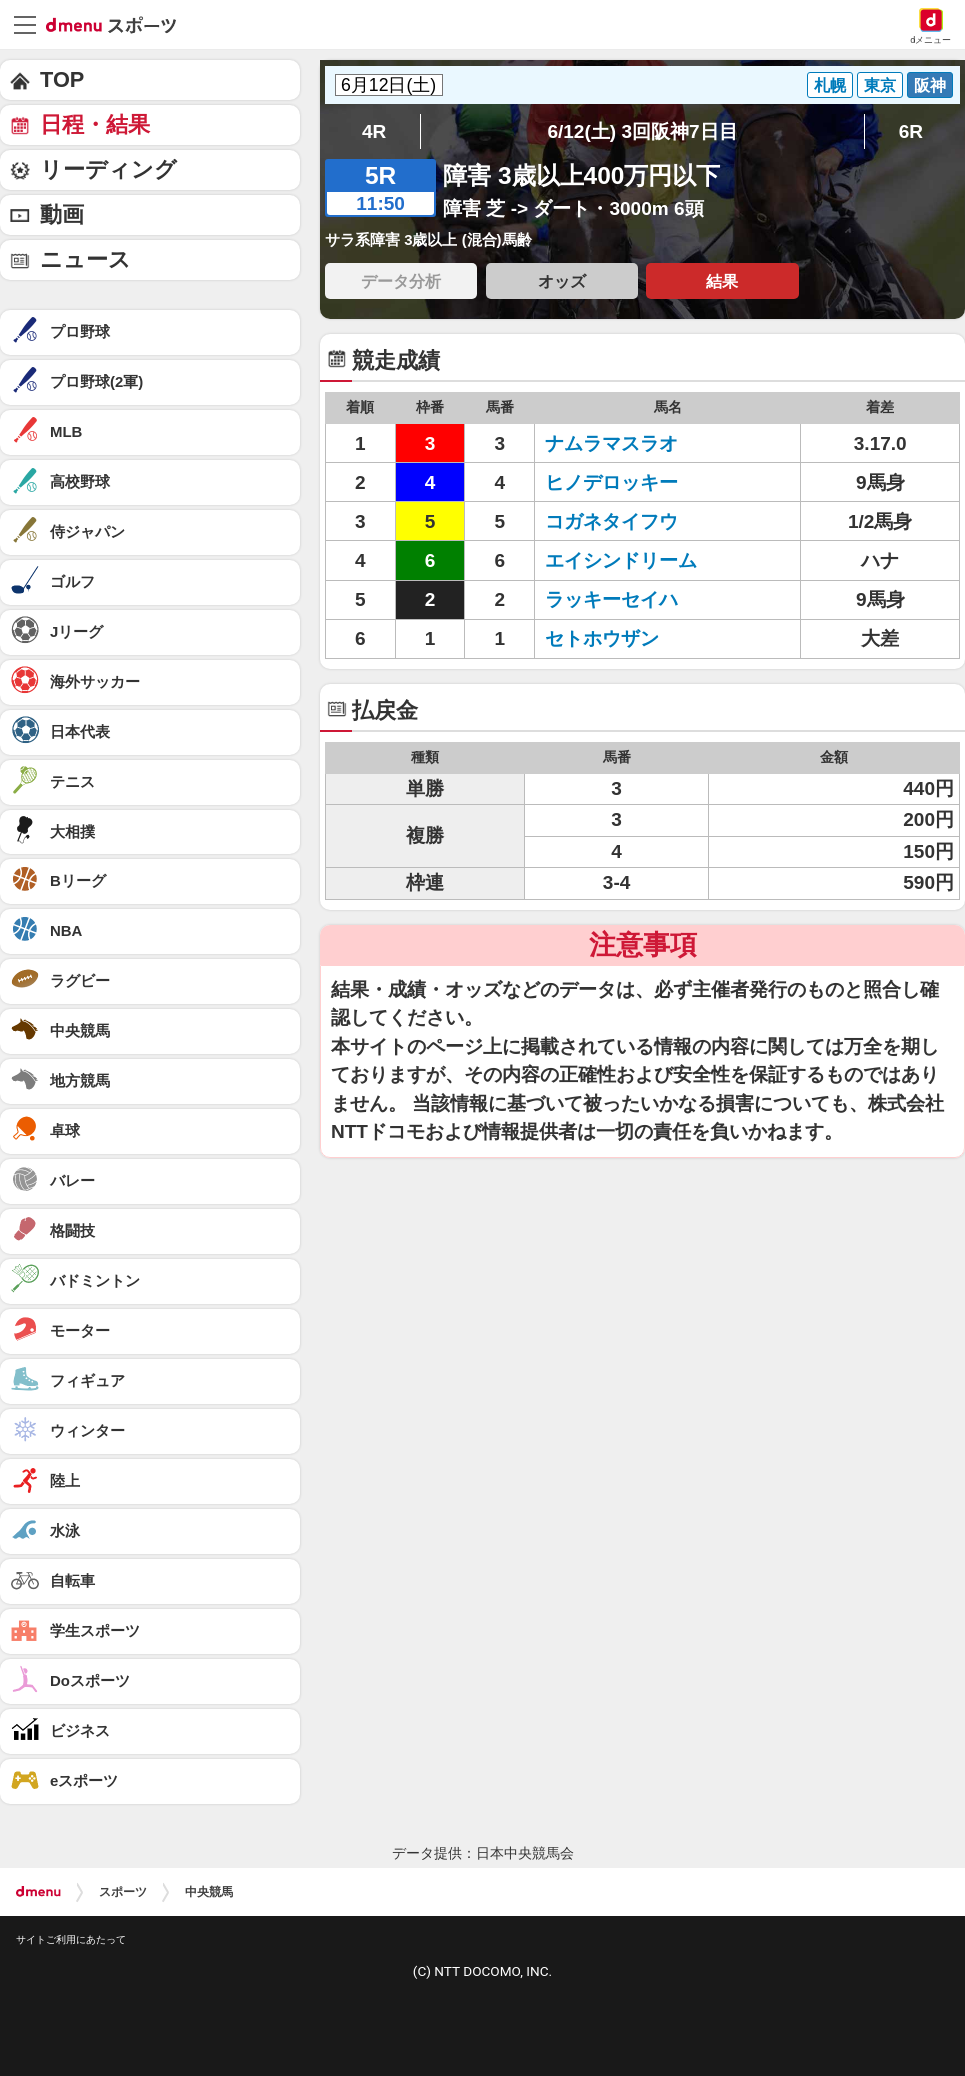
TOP (62, 79)
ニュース (85, 259)
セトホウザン (602, 638)
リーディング (108, 169)
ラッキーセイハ (611, 599)
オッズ (562, 281)
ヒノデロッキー (611, 482)
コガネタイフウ (611, 521)
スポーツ (123, 1892)
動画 (62, 214)
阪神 (930, 85)
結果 (722, 281)
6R (911, 131)
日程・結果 (95, 124)
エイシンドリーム (621, 560)
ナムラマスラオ (611, 443)
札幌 (830, 85)
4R (374, 131)
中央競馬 (209, 1892)
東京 (880, 85)
